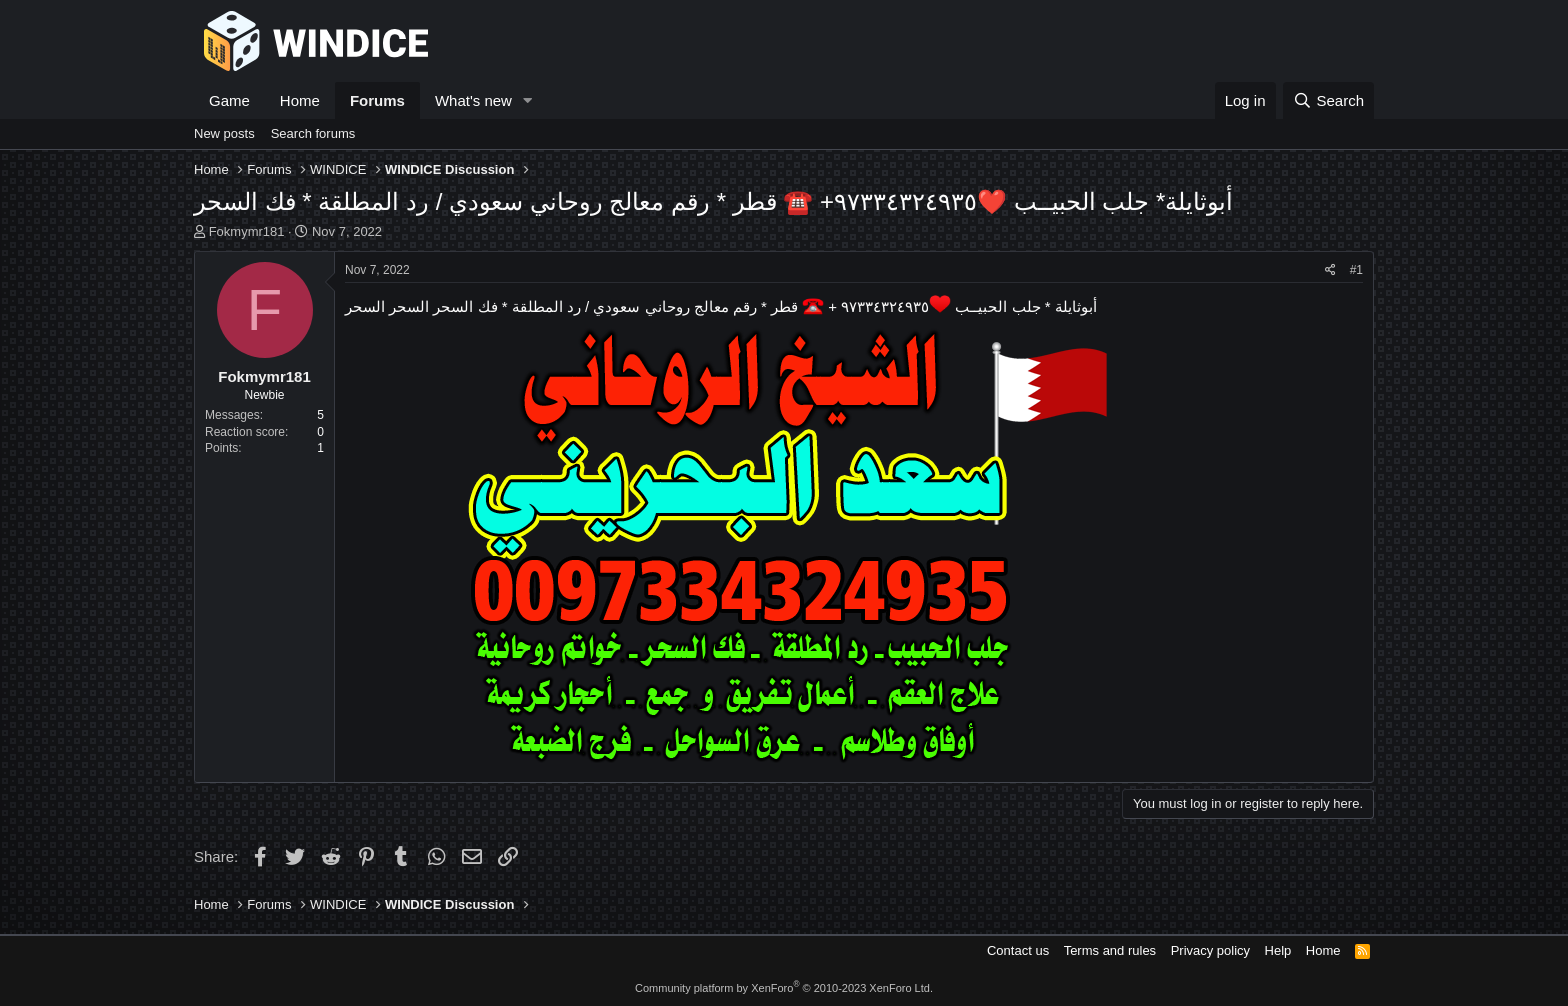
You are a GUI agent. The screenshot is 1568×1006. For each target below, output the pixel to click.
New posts (224, 133)
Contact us (1018, 950)
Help (1278, 950)
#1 (1356, 270)
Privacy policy (1210, 950)
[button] (528, 100)
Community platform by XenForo (784, 988)
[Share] (1330, 270)
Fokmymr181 (247, 231)
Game (229, 100)
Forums (377, 100)
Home (300, 100)
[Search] (1328, 100)
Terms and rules (1110, 950)
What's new (473, 100)
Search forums (313, 133)
